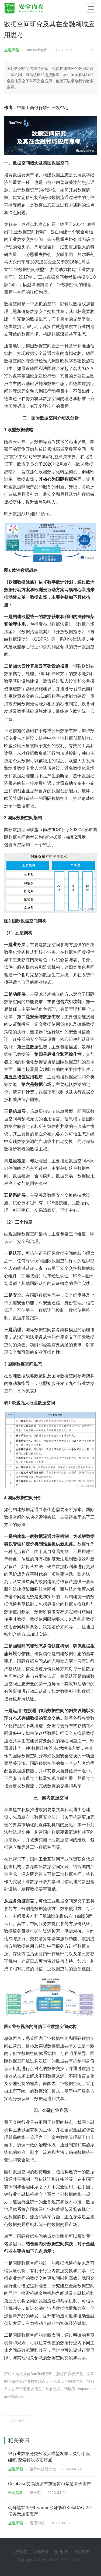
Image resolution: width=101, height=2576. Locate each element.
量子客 (35, 2493)
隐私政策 (81, 2552)
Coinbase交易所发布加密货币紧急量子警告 (49, 2483)
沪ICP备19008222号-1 (65, 2560)
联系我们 (40, 2552)
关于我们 (19, 2552)
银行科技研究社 (43, 2469)
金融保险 (11, 50)
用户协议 (60, 2552)
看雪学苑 (37, 2523)
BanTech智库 (37, 50)
